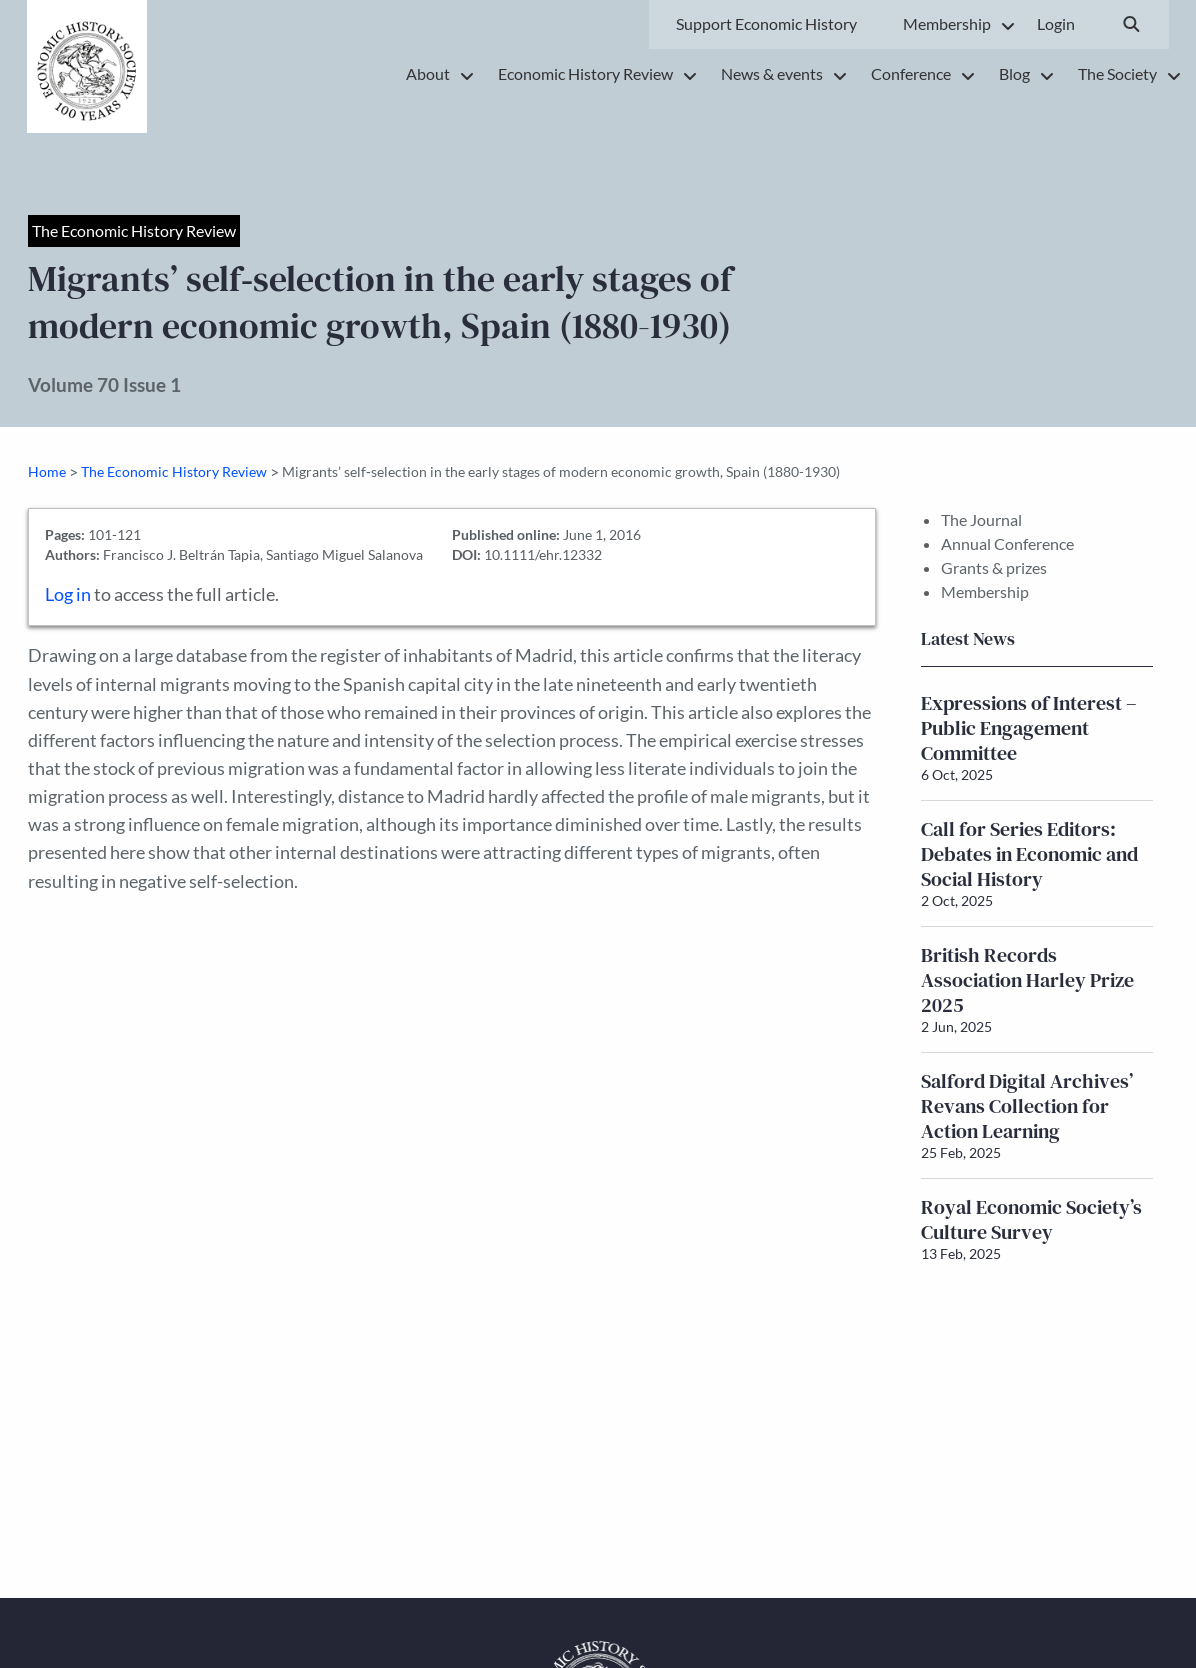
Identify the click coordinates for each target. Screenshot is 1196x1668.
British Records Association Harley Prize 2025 (1027, 980)
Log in (68, 594)
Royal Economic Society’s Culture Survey (1031, 1219)
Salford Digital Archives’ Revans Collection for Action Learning (1027, 1106)
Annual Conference (1007, 543)
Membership (985, 591)
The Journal (981, 519)
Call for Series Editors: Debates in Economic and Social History (1029, 854)
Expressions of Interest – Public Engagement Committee (1029, 728)
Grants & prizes (994, 567)
